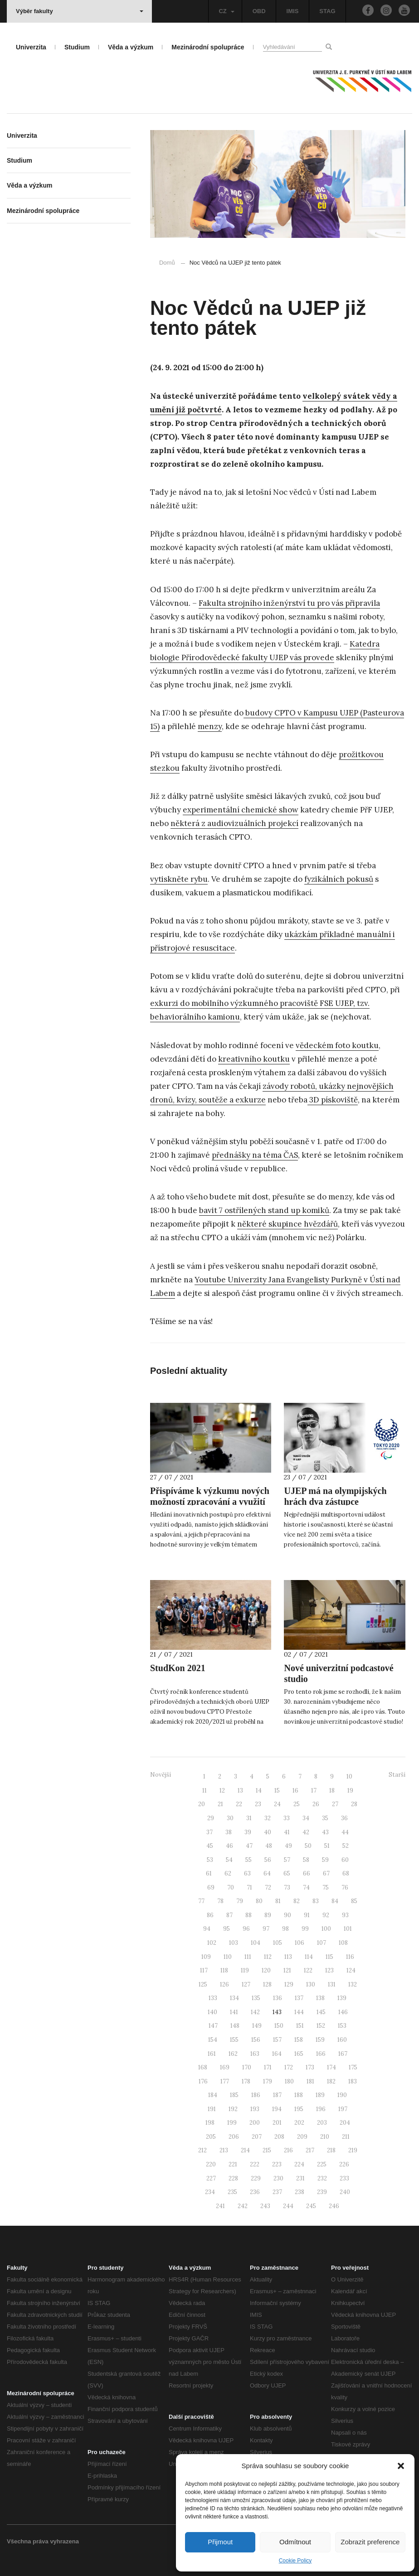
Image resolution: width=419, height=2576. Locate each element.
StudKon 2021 (177, 1668)
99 (305, 1929)
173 (310, 2067)
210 (324, 2137)
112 (268, 1957)
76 (344, 1887)
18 (332, 1790)
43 (325, 1832)
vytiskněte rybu (179, 879)
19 (350, 1790)
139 (341, 1998)
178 (246, 2081)
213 (223, 2150)
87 (229, 1915)
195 (298, 2109)
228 (233, 2178)
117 (204, 1970)
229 (256, 2178)
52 (345, 1846)
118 (224, 1970)
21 (220, 1804)
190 (342, 2095)
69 (210, 1887)
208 (279, 2137)
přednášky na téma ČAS (255, 1155)
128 (267, 1984)
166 (321, 2054)
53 (210, 1860)
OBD (259, 11)
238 (299, 2192)
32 (267, 1818)
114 (309, 1957)
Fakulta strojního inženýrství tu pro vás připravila (289, 603)
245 (311, 2206)
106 (299, 1943)
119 (245, 1970)
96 (246, 1929)
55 (248, 1860)
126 (224, 1984)
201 (277, 2123)
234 (210, 2192)
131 (332, 1984)
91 (307, 1915)
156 (255, 2040)
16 (295, 1790)
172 (288, 2067)
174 (331, 2067)
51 (327, 1846)
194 (277, 2109)
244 (288, 2206)
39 (247, 1832)
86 (210, 1915)
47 (249, 1846)
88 (248, 1915)
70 (230, 1887)
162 (233, 2054)
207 (257, 2137)
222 (254, 2164)
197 (342, 2109)
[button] (400, 2465)
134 (234, 1998)
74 (306, 1887)
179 (267, 2081)
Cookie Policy (295, 2560)
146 (343, 2012)
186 (255, 2095)
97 (266, 1929)
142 (255, 2012)
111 (247, 1957)
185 (234, 2095)
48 (268, 1846)
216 (288, 2150)
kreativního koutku (254, 1059)
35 (325, 1818)
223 (277, 2164)
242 (243, 2206)
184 (212, 2095)
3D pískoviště (332, 1100)
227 (211, 2178)
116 (350, 1957)
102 (211, 1943)
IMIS (293, 11)
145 (321, 2012)
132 (352, 1984)
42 (305, 1832)
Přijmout (220, 2542)
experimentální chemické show (240, 810)
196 (321, 2109)
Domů (167, 262)
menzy (210, 726)
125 (203, 1984)
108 (343, 1943)
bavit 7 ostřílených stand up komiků (264, 1210)
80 (259, 1901)
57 (287, 1860)
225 (321, 2164)
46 (229, 1846)
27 (335, 1804)
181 (310, 2081)
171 (268, 2067)
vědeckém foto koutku (337, 1045)
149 (257, 2026)
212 (202, 2150)
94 (206, 1929)
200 (254, 2123)
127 (246, 1984)
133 (213, 1998)
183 (352, 2081)
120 (266, 1970)
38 (228, 1832)
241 (220, 2206)
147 (213, 2026)
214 (245, 2150)
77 (201, 1901)
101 (348, 1929)
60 (345, 1860)
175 (353, 2067)
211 (346, 2137)
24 (277, 1804)
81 (278, 1901)
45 (209, 1846)
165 (298, 2054)
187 (277, 2095)
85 (354, 1901)
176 (203, 2081)
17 (314, 1790)
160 (342, 2040)
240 (345, 2192)
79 (239, 1901)
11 (204, 1790)
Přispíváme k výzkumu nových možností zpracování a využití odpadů (209, 1502)
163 (254, 2054)
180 (289, 2081)
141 (234, 2012)
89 (267, 1915)
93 (345, 1915)
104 (255, 1943)
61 (209, 1873)
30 (230, 1818)
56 (267, 1860)
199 (232, 2123)
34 (305, 1818)
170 (246, 2067)
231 (300, 2178)
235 (232, 2192)
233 (344, 2178)
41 (287, 1832)
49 (288, 1846)
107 (321, 1943)
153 (342, 2026)
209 (302, 2137)
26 (315, 1804)
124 (351, 1970)
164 (277, 2054)
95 (226, 1929)
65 (286, 1873)
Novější (160, 1775)
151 (300, 2026)
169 (224, 2067)
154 (212, 2040)
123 (329, 1970)
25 (296, 1804)
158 (298, 2040)
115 (329, 1957)
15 (277, 1790)
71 (249, 1887)
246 (334, 2206)
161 (212, 2054)
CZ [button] (226, 11)
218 (331, 2150)
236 (255, 2192)
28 (354, 1804)
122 (308, 1970)
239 (322, 2192)
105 (277, 1943)
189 (320, 2095)
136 (277, 1998)
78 (220, 1901)
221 (233, 2164)
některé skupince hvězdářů (287, 1224)
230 (278, 2178)
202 (299, 2123)
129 (288, 1984)
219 (352, 2150)
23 (258, 1804)
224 (299, 2164)
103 (233, 1943)
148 (234, 2026)
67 (326, 1873)
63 (247, 1873)
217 (310, 2150)
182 (331, 2081)
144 (299, 2012)
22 (239, 1804)
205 (211, 2137)
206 (234, 2137)
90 (287, 1915)
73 (287, 1887)
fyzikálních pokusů (338, 879)
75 (325, 1887)
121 (287, 1970)
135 (256, 1998)
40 (267, 1832)
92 (325, 1915)
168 (202, 2067)
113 (288, 1957)
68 (345, 1873)
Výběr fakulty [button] (79, 11)
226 (344, 2164)
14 (259, 1790)
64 (267, 1873)
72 (268, 1887)
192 (233, 2109)
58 (306, 1860)
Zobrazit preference (370, 2542)
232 (322, 2178)
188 (298, 2095)
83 (315, 1901)
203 (322, 2123)
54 (229, 1860)
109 (206, 1957)
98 (285, 1929)
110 (228, 1957)
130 (310, 1984)
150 (278, 2026)
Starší (397, 1775)
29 (210, 1818)
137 (299, 1998)
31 (249, 1818)
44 (345, 1832)
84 (334, 1901)
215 (267, 2150)
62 (227, 1873)
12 (222, 1790)
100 (326, 1929)
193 (254, 2109)
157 (277, 2040)
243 (265, 2206)
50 (308, 1846)
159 (320, 2040)
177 (224, 2081)
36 (344, 1818)
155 (234, 2040)
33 (286, 1818)
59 (325, 1860)
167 (342, 2054)
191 (212, 2109)
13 (240, 1790)
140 (212, 2012)
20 (201, 1804)
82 (296, 1901)
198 (209, 2123)
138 (320, 1998)
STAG (327, 11)
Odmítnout (295, 2542)
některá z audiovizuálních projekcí (234, 823)
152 (321, 2026)
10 (349, 1776)
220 (211, 2164)
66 (306, 1873)
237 (277, 2192)
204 (345, 2123)
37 (209, 1832)
